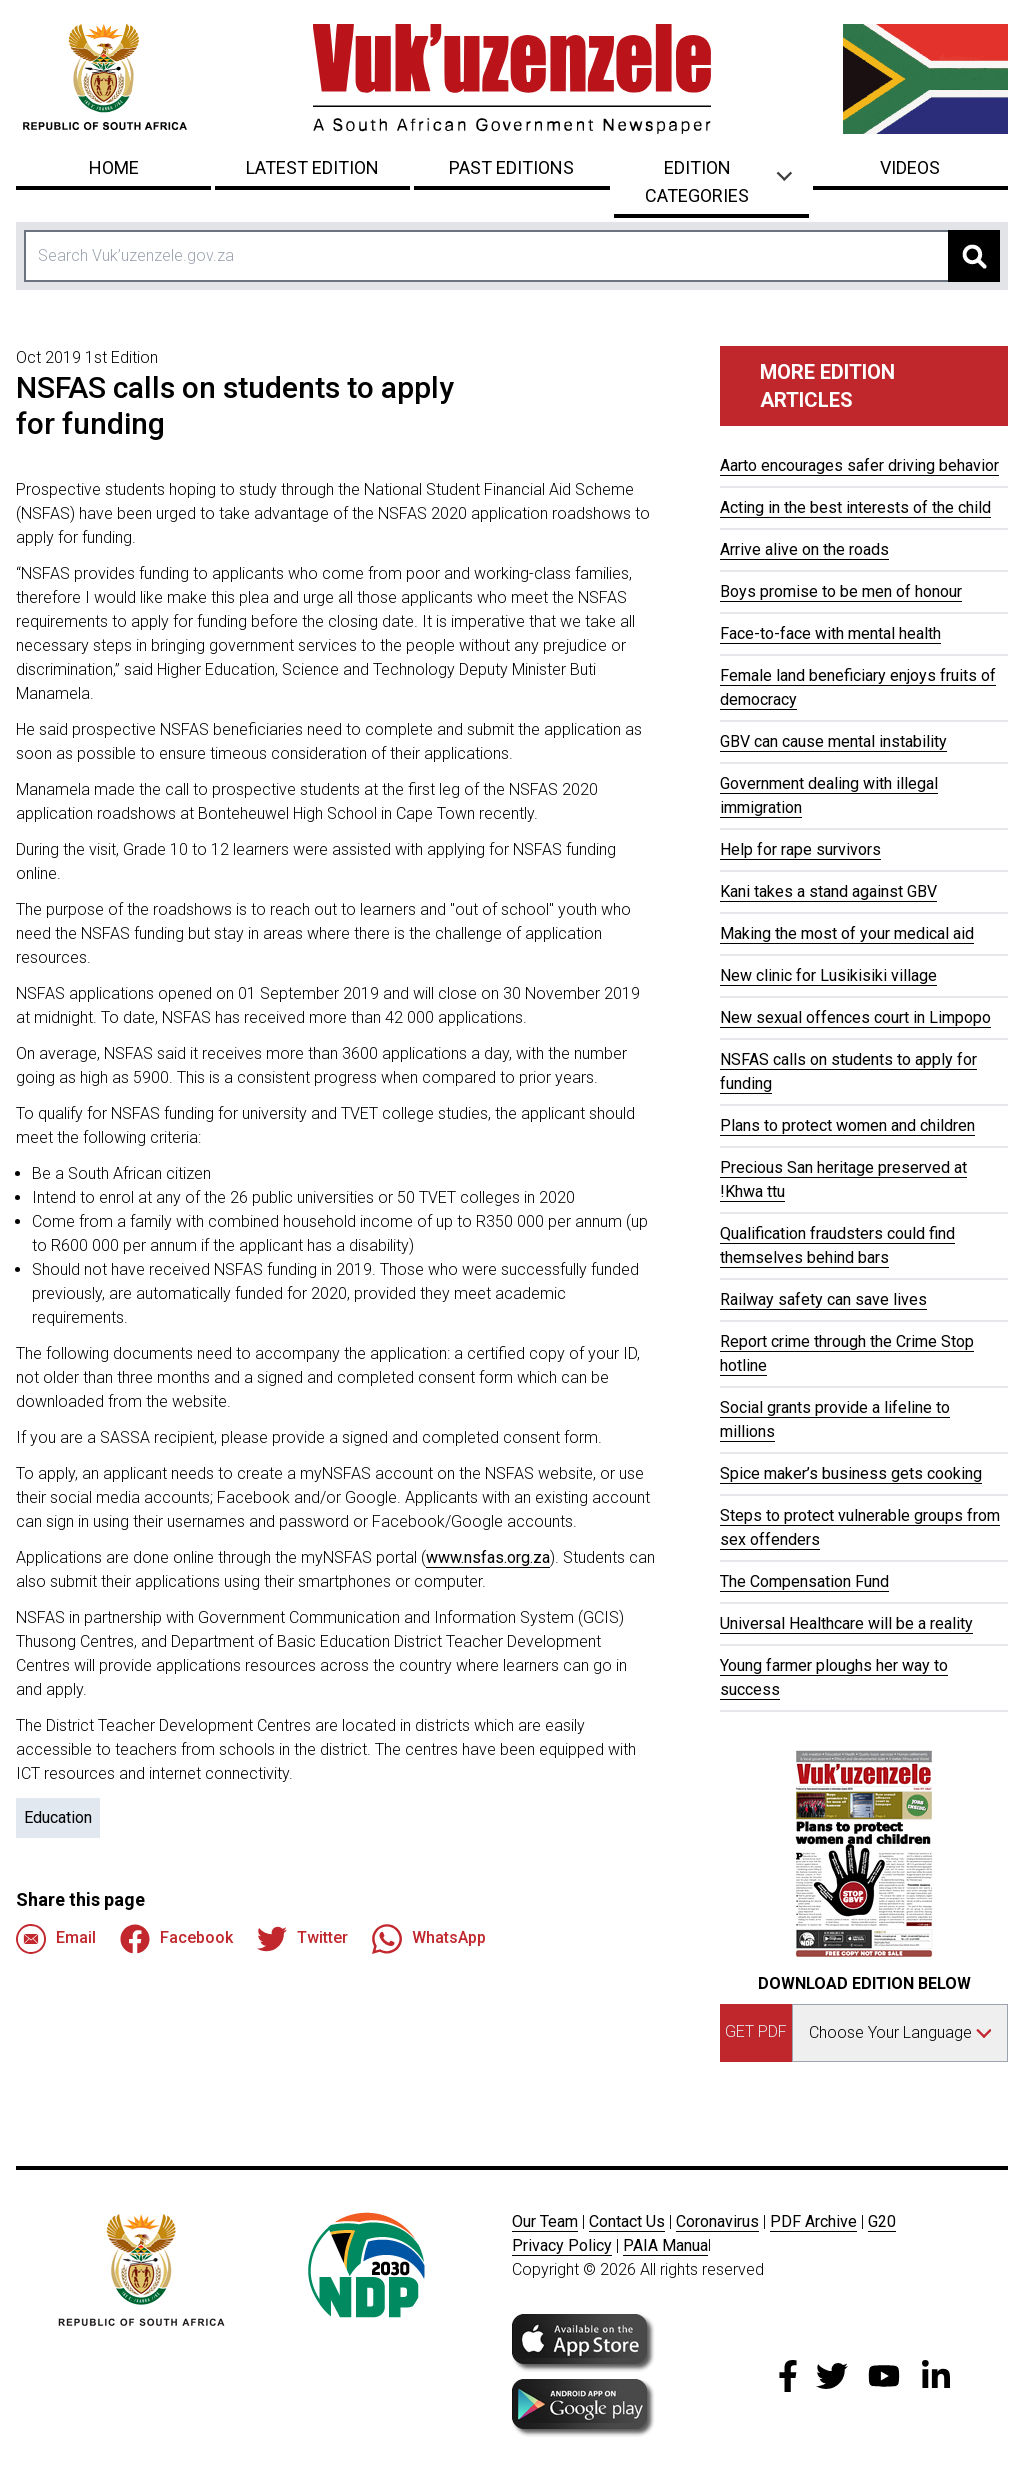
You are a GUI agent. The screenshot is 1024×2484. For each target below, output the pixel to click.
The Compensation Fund (804, 1581)
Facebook (176, 1939)
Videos (910, 167)
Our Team (545, 2221)
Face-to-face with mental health (830, 633)
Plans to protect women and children (847, 1125)
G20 (882, 2221)
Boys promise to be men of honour (841, 591)
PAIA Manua (665, 2245)
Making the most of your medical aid (847, 933)
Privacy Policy (562, 2245)
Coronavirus (717, 2221)
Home (114, 167)
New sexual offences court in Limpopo (855, 1017)
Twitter (302, 1939)
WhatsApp (429, 1939)
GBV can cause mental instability (833, 741)
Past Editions (511, 167)
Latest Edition (312, 167)
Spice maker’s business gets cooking (851, 1473)
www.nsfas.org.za (488, 1557)
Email (56, 1939)
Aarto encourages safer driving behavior (859, 465)
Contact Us (627, 2221)
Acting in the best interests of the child (855, 507)
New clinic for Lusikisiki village (828, 975)
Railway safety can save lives (823, 1299)
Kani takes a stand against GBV (828, 891)
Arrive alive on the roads (804, 549)
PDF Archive (813, 2221)
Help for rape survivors (800, 849)
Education (58, 1817)
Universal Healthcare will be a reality (846, 1623)
